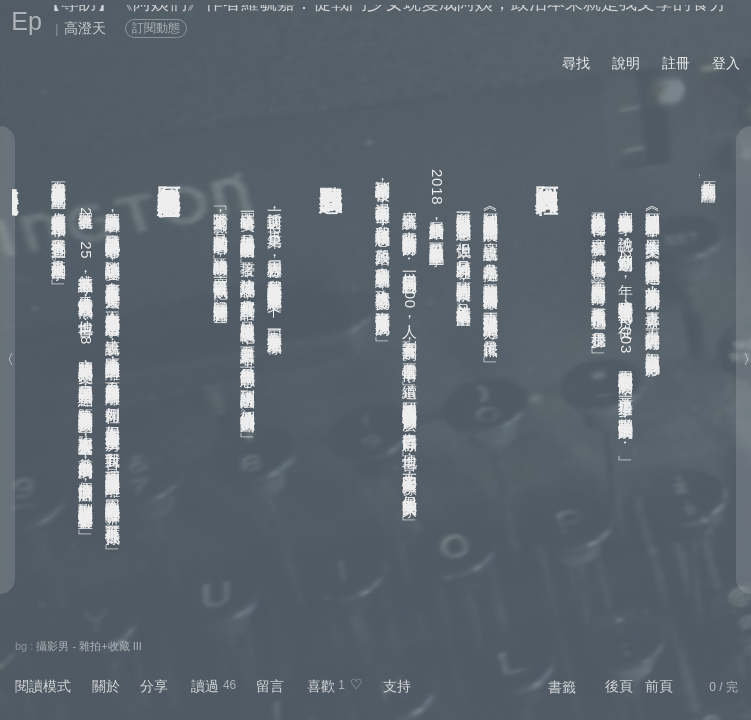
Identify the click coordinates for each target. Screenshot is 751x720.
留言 (270, 686)
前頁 (659, 686)
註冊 (676, 63)
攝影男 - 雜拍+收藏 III (88, 646)
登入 (726, 63)
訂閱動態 (156, 28)
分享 (154, 686)
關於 (106, 686)
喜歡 (321, 686)
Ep (26, 21)
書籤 (562, 687)
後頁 (619, 686)
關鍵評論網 (709, 176)
